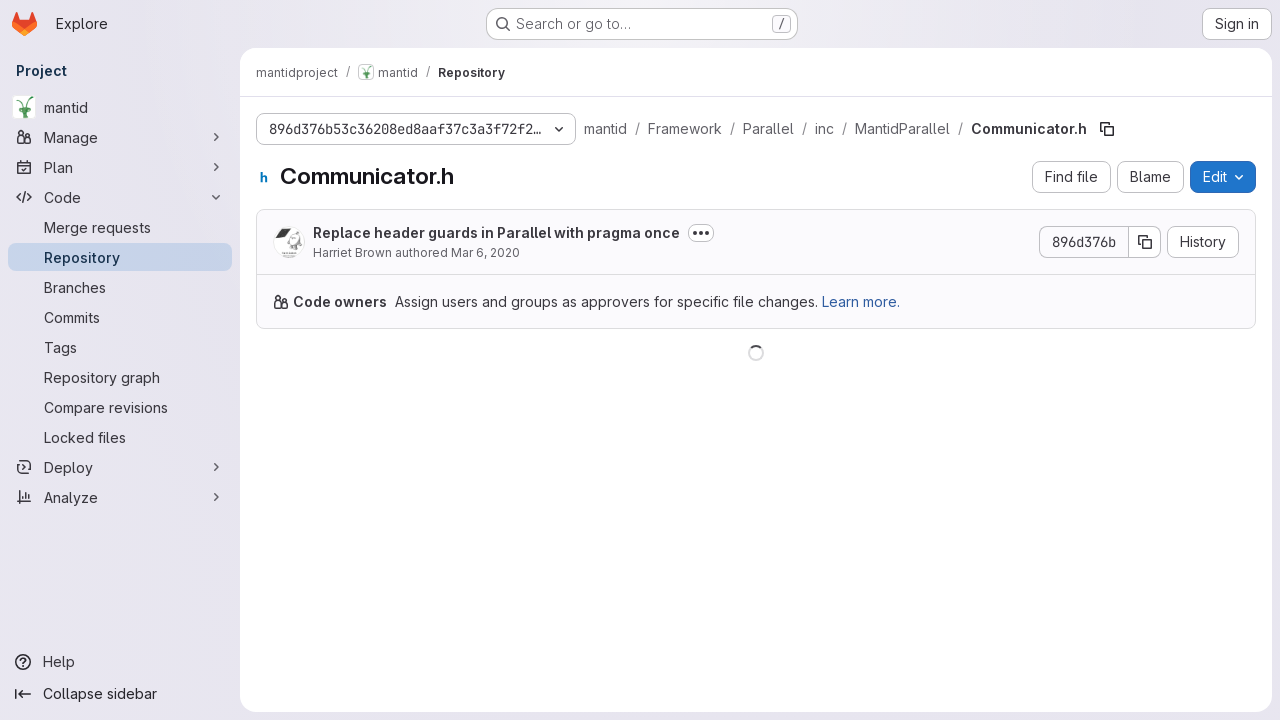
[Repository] (120, 257)
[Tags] (120, 347)
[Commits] (120, 317)
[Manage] (120, 137)
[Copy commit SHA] (1145, 242)
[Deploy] (120, 467)
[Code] (120, 197)
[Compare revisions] (120, 407)
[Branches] (120, 287)
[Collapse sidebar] (120, 694)
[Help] (120, 662)
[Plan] (120, 167)
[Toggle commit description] (701, 233)
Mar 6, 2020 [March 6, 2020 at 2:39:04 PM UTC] (485, 252)
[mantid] (120, 107)
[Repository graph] (120, 377)
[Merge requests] (120, 227)
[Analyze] (120, 497)
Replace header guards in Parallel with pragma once (496, 232)
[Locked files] (120, 437)
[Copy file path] (1107, 129)
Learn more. (861, 301)
